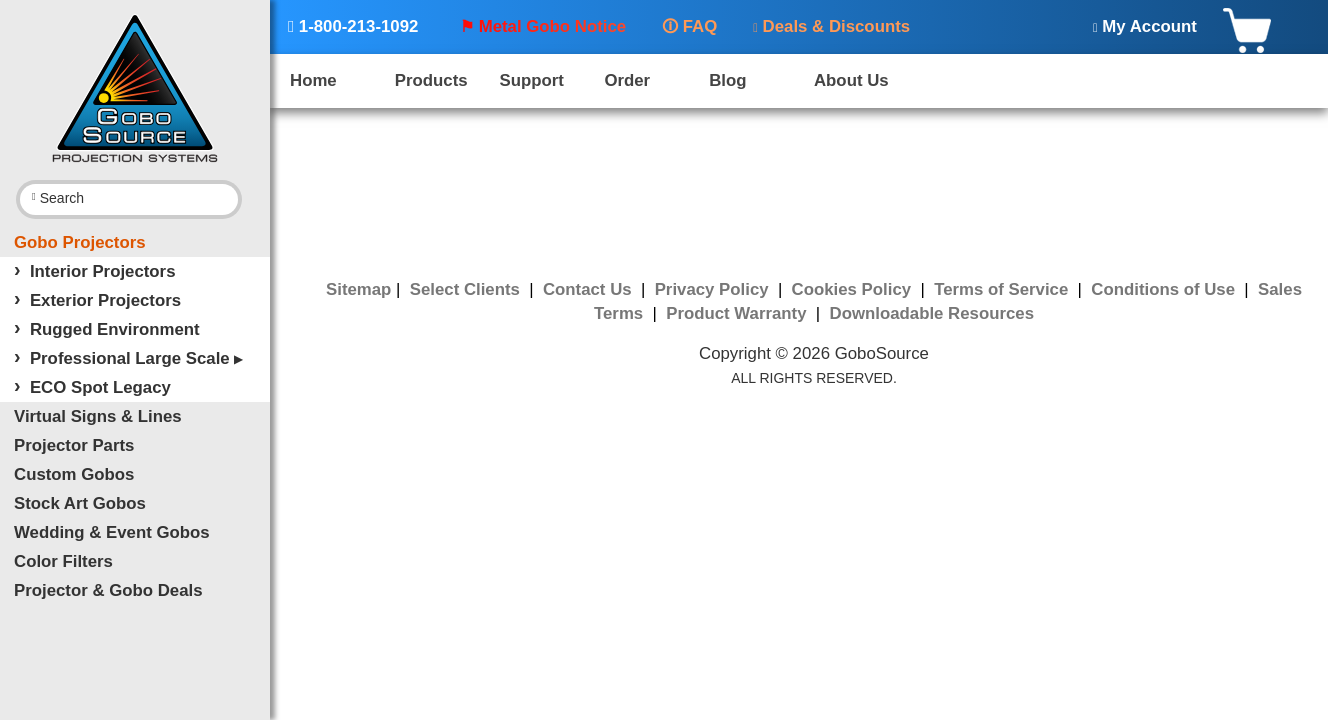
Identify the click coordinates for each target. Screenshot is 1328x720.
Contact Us (589, 289)
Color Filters (63, 561)
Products (431, 80)
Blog (727, 80)
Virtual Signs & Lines (98, 416)
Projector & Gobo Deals (108, 590)
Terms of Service (1003, 289)
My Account (1145, 26)
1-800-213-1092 (353, 26)
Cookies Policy (854, 289)
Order (627, 80)
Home (313, 80)
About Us (851, 80)
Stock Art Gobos (80, 503)
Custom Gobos (74, 474)
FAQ (689, 26)
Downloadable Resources (932, 313)
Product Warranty (738, 313)
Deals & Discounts (831, 26)
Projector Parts (74, 445)
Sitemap (358, 289)
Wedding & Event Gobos (112, 532)
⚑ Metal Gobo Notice (543, 26)
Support (532, 80)
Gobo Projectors (80, 242)
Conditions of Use (1165, 289)
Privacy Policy (714, 289)
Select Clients (467, 289)
